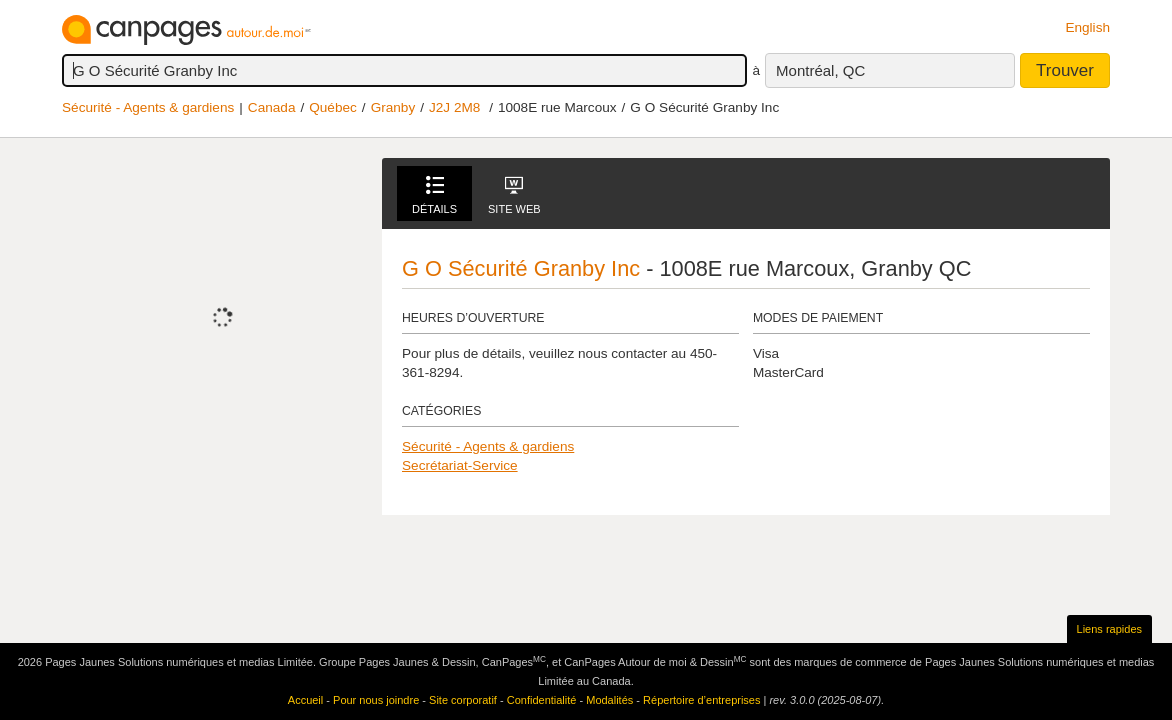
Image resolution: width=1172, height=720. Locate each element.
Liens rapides (1109, 629)
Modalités (609, 700)
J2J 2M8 (454, 107)
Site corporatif (463, 700)
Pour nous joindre (376, 700)
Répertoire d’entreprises (701, 700)
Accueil (305, 700)
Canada (272, 107)
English (1087, 27)
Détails (434, 195)
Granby (393, 107)
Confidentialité (542, 700)
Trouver (1065, 70)
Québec (333, 107)
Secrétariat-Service (460, 465)
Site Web (514, 195)
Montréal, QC (820, 70)
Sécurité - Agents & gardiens (148, 107)
